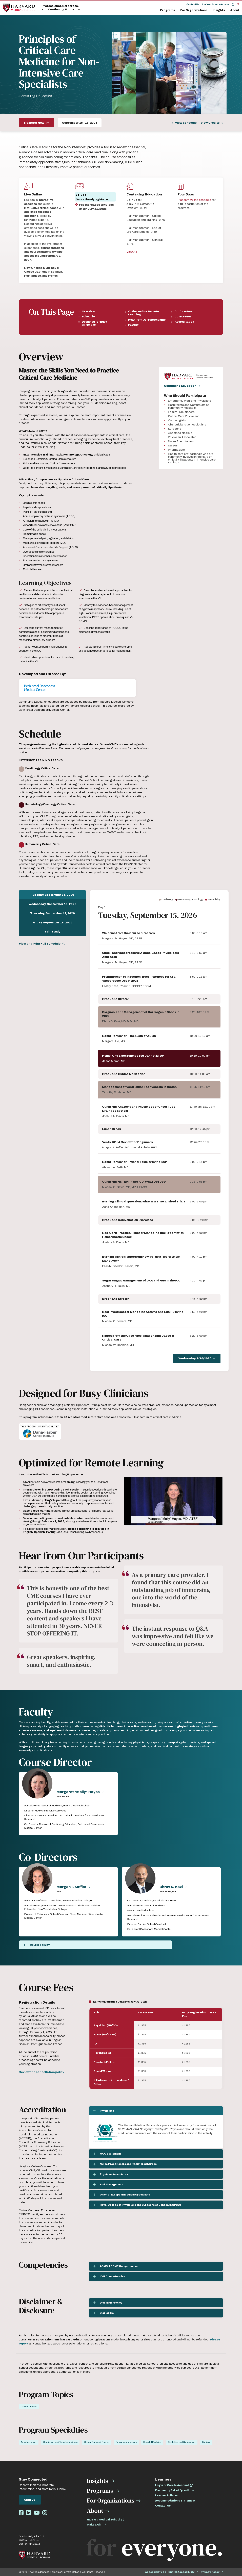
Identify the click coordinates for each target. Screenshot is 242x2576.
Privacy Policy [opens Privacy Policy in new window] (210, 2572)
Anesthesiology (28, 2442)
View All (132, 251)
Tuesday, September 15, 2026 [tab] (52, 894)
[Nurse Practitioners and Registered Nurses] (156, 2164)
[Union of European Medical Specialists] (156, 2194)
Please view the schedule (194, 199)
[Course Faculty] (95, 1944)
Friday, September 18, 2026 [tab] (52, 922)
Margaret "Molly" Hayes (78, 1792)
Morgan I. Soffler (71, 1887)
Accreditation (184, 321)
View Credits (209, 122)
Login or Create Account (216, 4)
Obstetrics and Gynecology (181, 2442)
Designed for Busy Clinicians (94, 323)
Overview (88, 311)
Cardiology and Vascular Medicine (60, 2442)
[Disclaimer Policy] (156, 2303)
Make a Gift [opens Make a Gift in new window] (95, 2524)
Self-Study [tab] (52, 931)
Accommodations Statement (175, 2500)
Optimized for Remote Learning (143, 313)
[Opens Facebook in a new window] (21, 2513)
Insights (219, 10)
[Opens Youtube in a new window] (37, 2513)
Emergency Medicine (126, 2442)
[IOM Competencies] (156, 2276)
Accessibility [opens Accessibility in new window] (153, 2572)
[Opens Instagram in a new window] (44, 2513)
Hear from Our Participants (147, 319)
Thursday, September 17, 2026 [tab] (52, 913)
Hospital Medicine (152, 2442)
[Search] (238, 4)
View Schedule (185, 122)
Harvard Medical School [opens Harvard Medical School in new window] (103, 2519)
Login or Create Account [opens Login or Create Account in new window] (172, 2485)
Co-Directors (184, 311)
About (234, 10)
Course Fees (183, 316)
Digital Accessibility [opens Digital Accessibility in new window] (181, 2572)
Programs (167, 10)
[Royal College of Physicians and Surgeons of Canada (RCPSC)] (156, 2205)
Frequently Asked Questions (174, 2490)
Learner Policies (166, 2495)
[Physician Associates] (156, 2174)
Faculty (133, 324)
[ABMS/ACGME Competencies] (156, 2266)
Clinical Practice (29, 2407)
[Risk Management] (156, 2184)
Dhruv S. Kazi (171, 1887)
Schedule (88, 316)
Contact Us (192, 4)
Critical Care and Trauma (96, 2442)
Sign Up (29, 2500)
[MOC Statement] (156, 2154)
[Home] (19, 8)
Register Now (34, 122)
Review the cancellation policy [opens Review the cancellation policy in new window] (41, 2072)
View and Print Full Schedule (40, 943)
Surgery (206, 2442)
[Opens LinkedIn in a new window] (28, 2513)
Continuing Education (180, 385)
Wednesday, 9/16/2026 (194, 1358)
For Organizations (193, 10)
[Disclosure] (156, 2313)
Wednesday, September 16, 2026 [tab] (52, 904)
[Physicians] (156, 2111)
